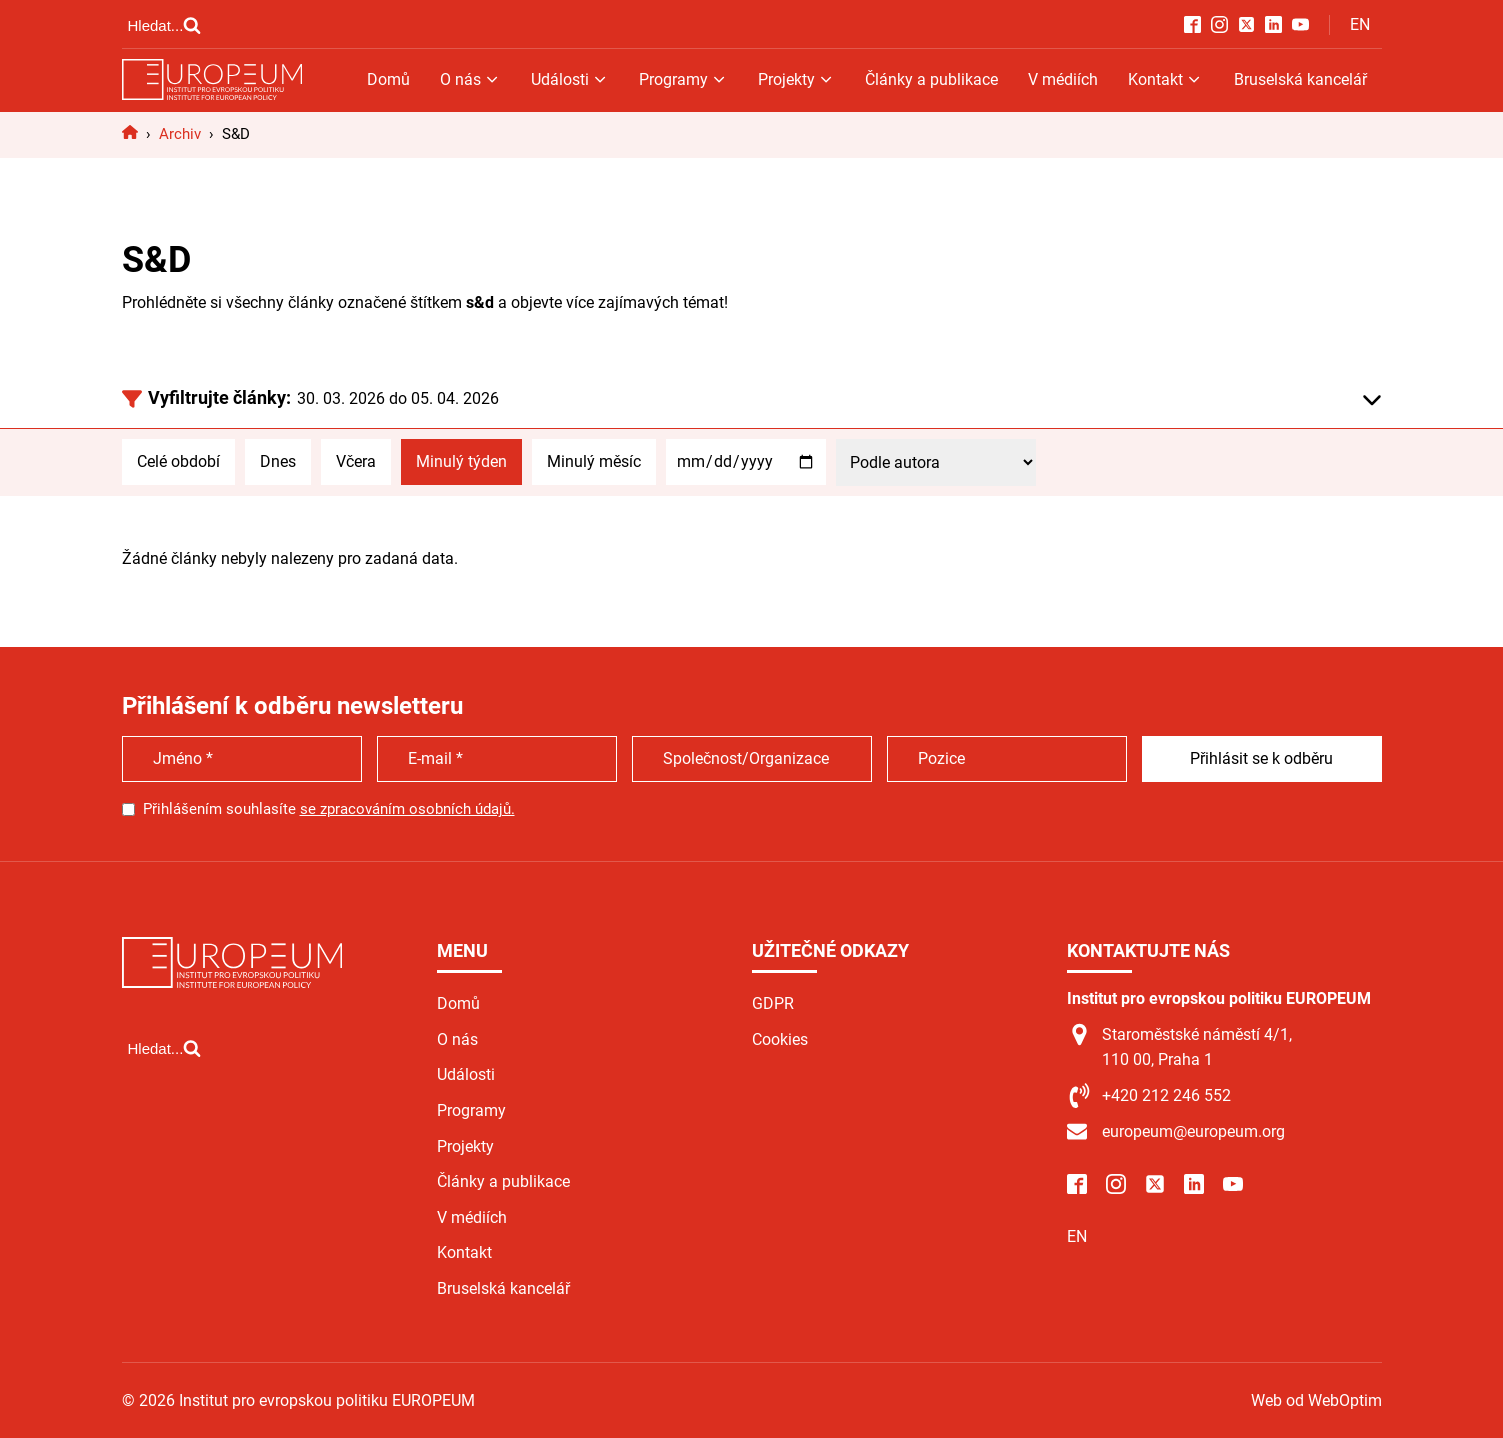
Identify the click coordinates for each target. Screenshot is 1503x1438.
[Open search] (165, 25)
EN (1360, 24)
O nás (470, 79)
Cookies (780, 1039)
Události (570, 79)
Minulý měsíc (594, 461)
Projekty (796, 79)
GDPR (773, 1003)
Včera (356, 461)
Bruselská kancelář (1300, 79)
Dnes (278, 461)
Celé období (178, 461)
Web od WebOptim (1316, 1400)
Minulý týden (461, 461)
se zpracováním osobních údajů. (407, 809)
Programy (683, 79)
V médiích (1063, 79)
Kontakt (1165, 79)
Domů (388, 79)
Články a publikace (931, 79)
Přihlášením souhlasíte (329, 809)
